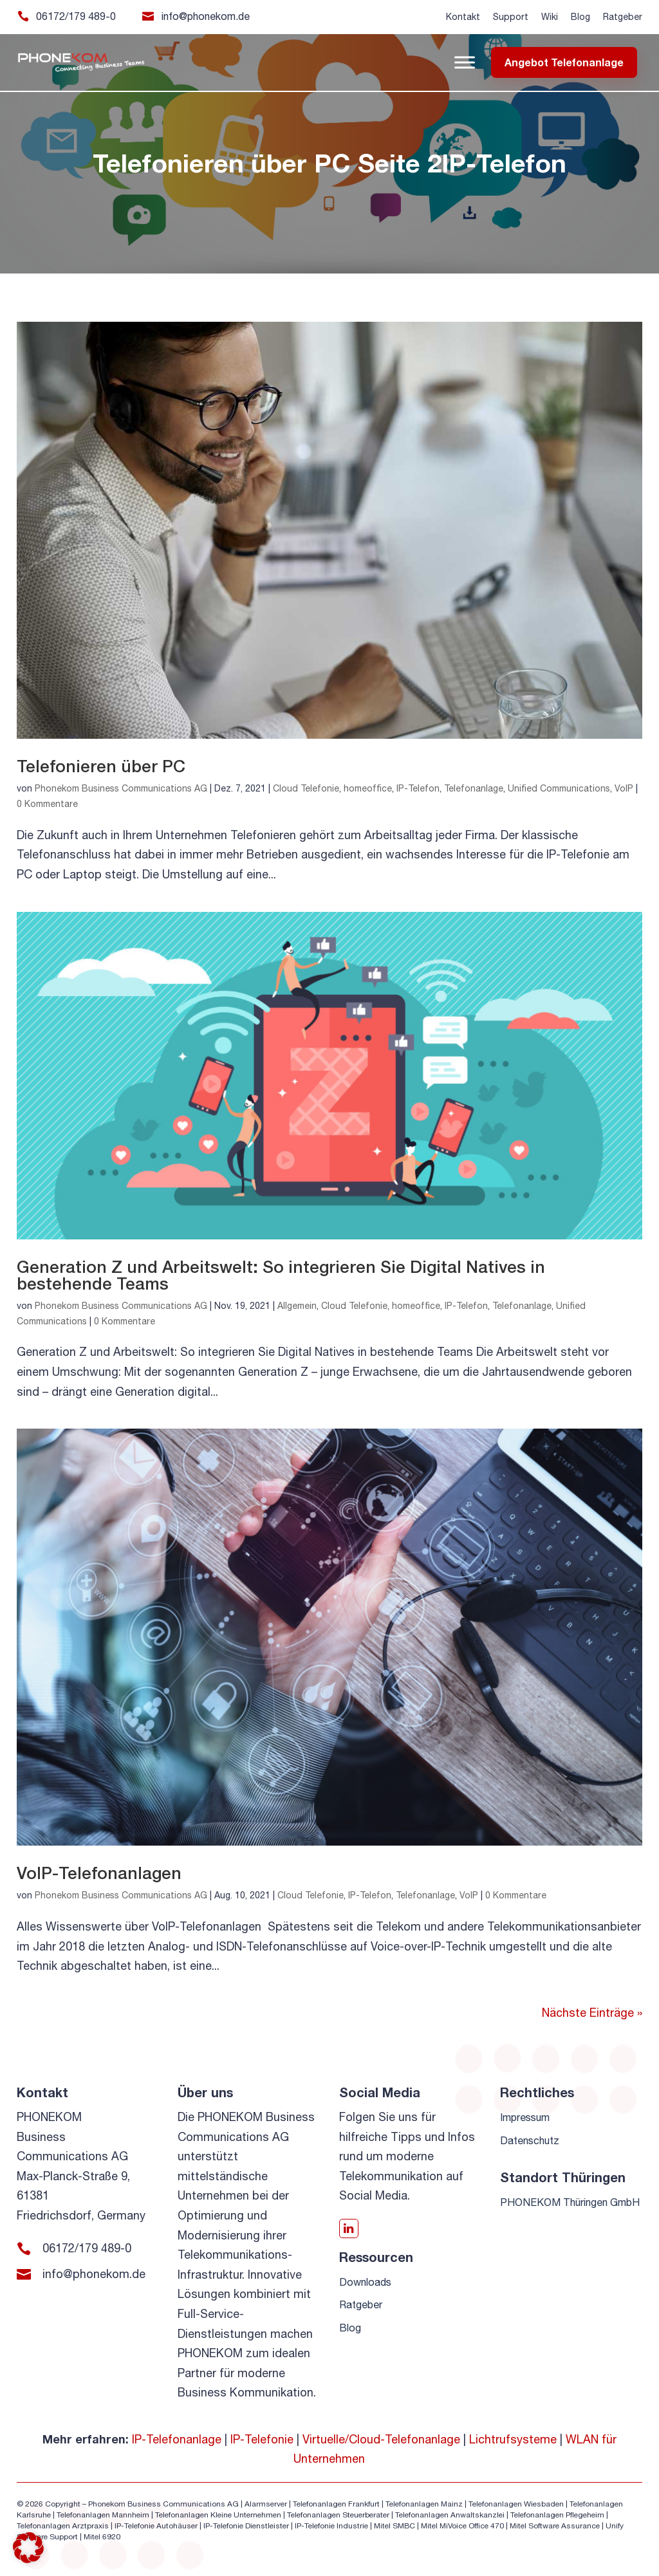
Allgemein (297, 1306)
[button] (28, 2547)
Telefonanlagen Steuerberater (338, 2514)
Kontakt (463, 17)
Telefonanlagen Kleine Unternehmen (218, 2514)
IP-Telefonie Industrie (331, 2525)
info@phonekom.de (206, 16)
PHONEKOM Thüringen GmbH (570, 2202)
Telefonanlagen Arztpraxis (63, 2525)
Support (510, 17)
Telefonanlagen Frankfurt (336, 2503)
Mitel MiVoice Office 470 (462, 2525)
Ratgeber (622, 17)
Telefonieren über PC (101, 766)
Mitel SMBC (394, 2525)
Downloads (365, 2282)
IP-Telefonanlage (176, 2439)
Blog (580, 17)
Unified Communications (559, 788)
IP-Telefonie (261, 2439)
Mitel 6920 (102, 2536)
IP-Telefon (418, 788)
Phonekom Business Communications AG (121, 788)
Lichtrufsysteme (513, 2439)
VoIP (624, 788)
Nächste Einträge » (592, 2012)
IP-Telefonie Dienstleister (246, 2525)
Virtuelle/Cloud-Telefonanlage (381, 2439)
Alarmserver (266, 2503)
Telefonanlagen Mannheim (104, 2514)
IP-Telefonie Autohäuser (156, 2525)
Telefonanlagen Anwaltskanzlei (450, 2514)
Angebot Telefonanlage (564, 62)
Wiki (549, 17)
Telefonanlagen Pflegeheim (557, 2514)
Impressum (525, 2117)
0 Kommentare (47, 804)
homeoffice (368, 788)
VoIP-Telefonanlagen (99, 1873)
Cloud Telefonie (306, 788)
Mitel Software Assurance (555, 2525)
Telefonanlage (473, 788)
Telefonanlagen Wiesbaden (516, 2503)
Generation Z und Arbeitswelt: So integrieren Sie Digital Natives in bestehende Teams (281, 1275)
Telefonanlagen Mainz (424, 2503)
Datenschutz (529, 2140)
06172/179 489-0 (76, 16)
